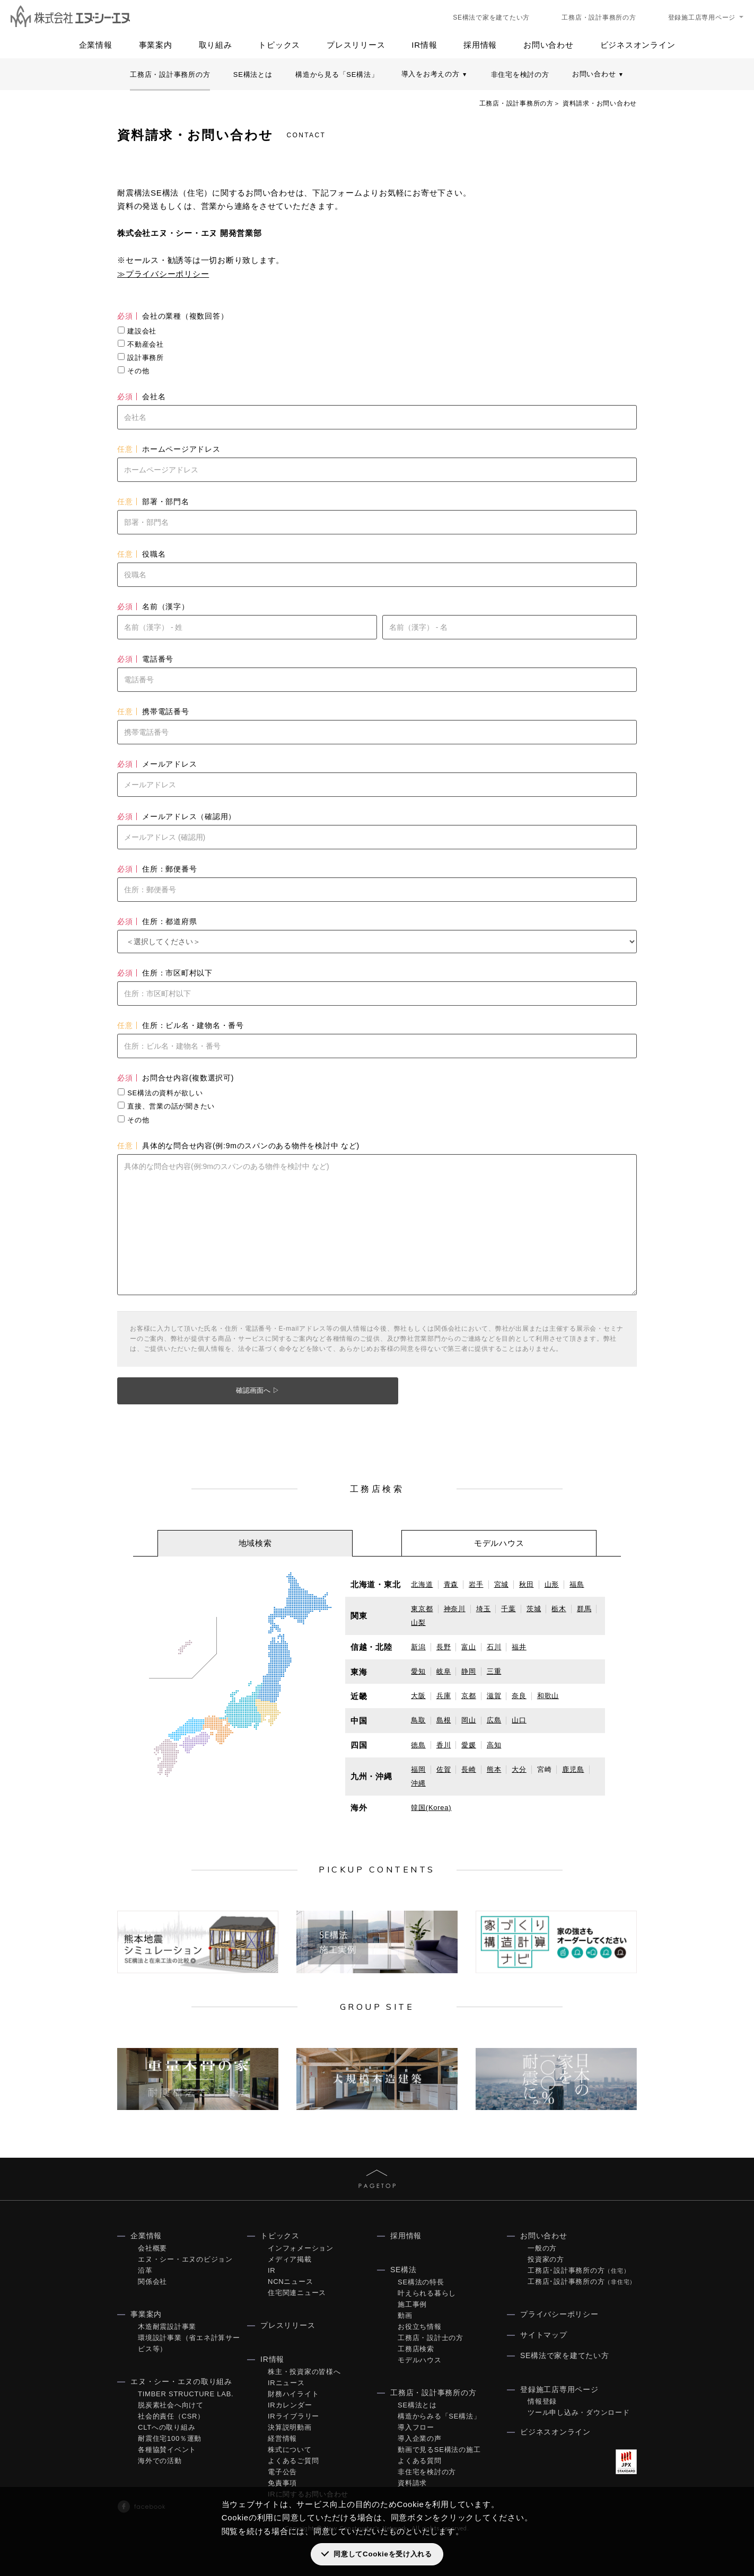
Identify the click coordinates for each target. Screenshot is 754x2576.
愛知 (418, 1671)
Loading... (377, 788)
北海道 (422, 1584)
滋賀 (494, 1696)
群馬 (584, 1609)
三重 (494, 1671)
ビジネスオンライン (638, 44)
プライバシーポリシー (559, 2314)
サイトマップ (543, 2335)
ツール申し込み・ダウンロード (579, 2412)
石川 (494, 1647)
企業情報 (95, 44)
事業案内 (155, 44)
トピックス (279, 44)
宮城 (501, 1584)
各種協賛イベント (167, 2450)
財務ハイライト (293, 2394)
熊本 (494, 1769)
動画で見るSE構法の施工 (439, 2450)
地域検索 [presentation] (255, 1543)
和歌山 (548, 1696)
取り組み (215, 44)
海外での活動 (160, 2461)
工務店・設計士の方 (430, 2338)
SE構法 (403, 2269)
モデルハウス (420, 2360)
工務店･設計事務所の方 (578, 2270)
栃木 (558, 1609)
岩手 (476, 1584)
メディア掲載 (290, 2259)
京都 (468, 1696)
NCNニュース (290, 2281)
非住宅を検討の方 (520, 74)
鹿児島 (573, 1769)
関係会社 (152, 2281)
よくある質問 (420, 2461)
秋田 (526, 1584)
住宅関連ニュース (297, 2293)
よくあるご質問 (293, 2461)
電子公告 (282, 2472)
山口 (519, 1720)
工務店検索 (416, 2349)
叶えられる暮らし (427, 2293)
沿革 (145, 2270)
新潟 (418, 1647)
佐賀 (443, 1769)
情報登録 (542, 2401)
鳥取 (418, 1720)
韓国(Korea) (431, 1808)
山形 (552, 1584)
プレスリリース (356, 44)
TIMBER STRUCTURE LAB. (185, 2394)
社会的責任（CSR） (171, 2416)
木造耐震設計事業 (167, 2327)
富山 (468, 1647)
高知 (494, 1745)
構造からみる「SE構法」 (439, 2416)
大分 (519, 1769)
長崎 (468, 1769)
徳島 (418, 1745)
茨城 (534, 1609)
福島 (576, 1584)
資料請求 (412, 2483)
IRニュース (286, 2383)
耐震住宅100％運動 (169, 2438)
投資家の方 (546, 2259)
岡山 (468, 1720)
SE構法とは (253, 74)
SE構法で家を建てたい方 (491, 17)
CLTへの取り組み (166, 2427)
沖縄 (418, 1783)
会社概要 (152, 2248)
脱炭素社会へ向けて (171, 2405)
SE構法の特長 (421, 2282)
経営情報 (282, 2438)
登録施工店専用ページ (702, 17)
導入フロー (416, 2427)
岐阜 (443, 1671)
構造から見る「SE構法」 (336, 74)
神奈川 (455, 1609)
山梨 (418, 1623)
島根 (443, 1720)
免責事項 (282, 2483)
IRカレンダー (290, 2405)
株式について (290, 2450)
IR (272, 2270)
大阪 (418, 1696)
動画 (405, 2315)
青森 (451, 1584)
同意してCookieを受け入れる (383, 2554)
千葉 (508, 1609)
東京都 (422, 1609)
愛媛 (468, 1745)
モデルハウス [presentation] (499, 1543)
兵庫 (443, 1696)
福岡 (418, 1769)
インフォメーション (301, 2248)
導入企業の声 (420, 2438)
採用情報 (480, 44)
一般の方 (542, 2248)
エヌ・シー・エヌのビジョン (185, 2259)
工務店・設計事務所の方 (599, 17)
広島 (494, 1720)
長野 (443, 1647)
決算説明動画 (290, 2427)
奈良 (519, 1696)
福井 (519, 1647)
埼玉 (483, 1609)
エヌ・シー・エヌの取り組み (181, 2381)
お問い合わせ (548, 44)
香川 (443, 1745)
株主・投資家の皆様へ (304, 2372)
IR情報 (424, 44)
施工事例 (412, 2304)
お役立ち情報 (420, 2327)
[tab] (255, 1543)
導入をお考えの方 (434, 74)
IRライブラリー (293, 2416)
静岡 (468, 1671)
